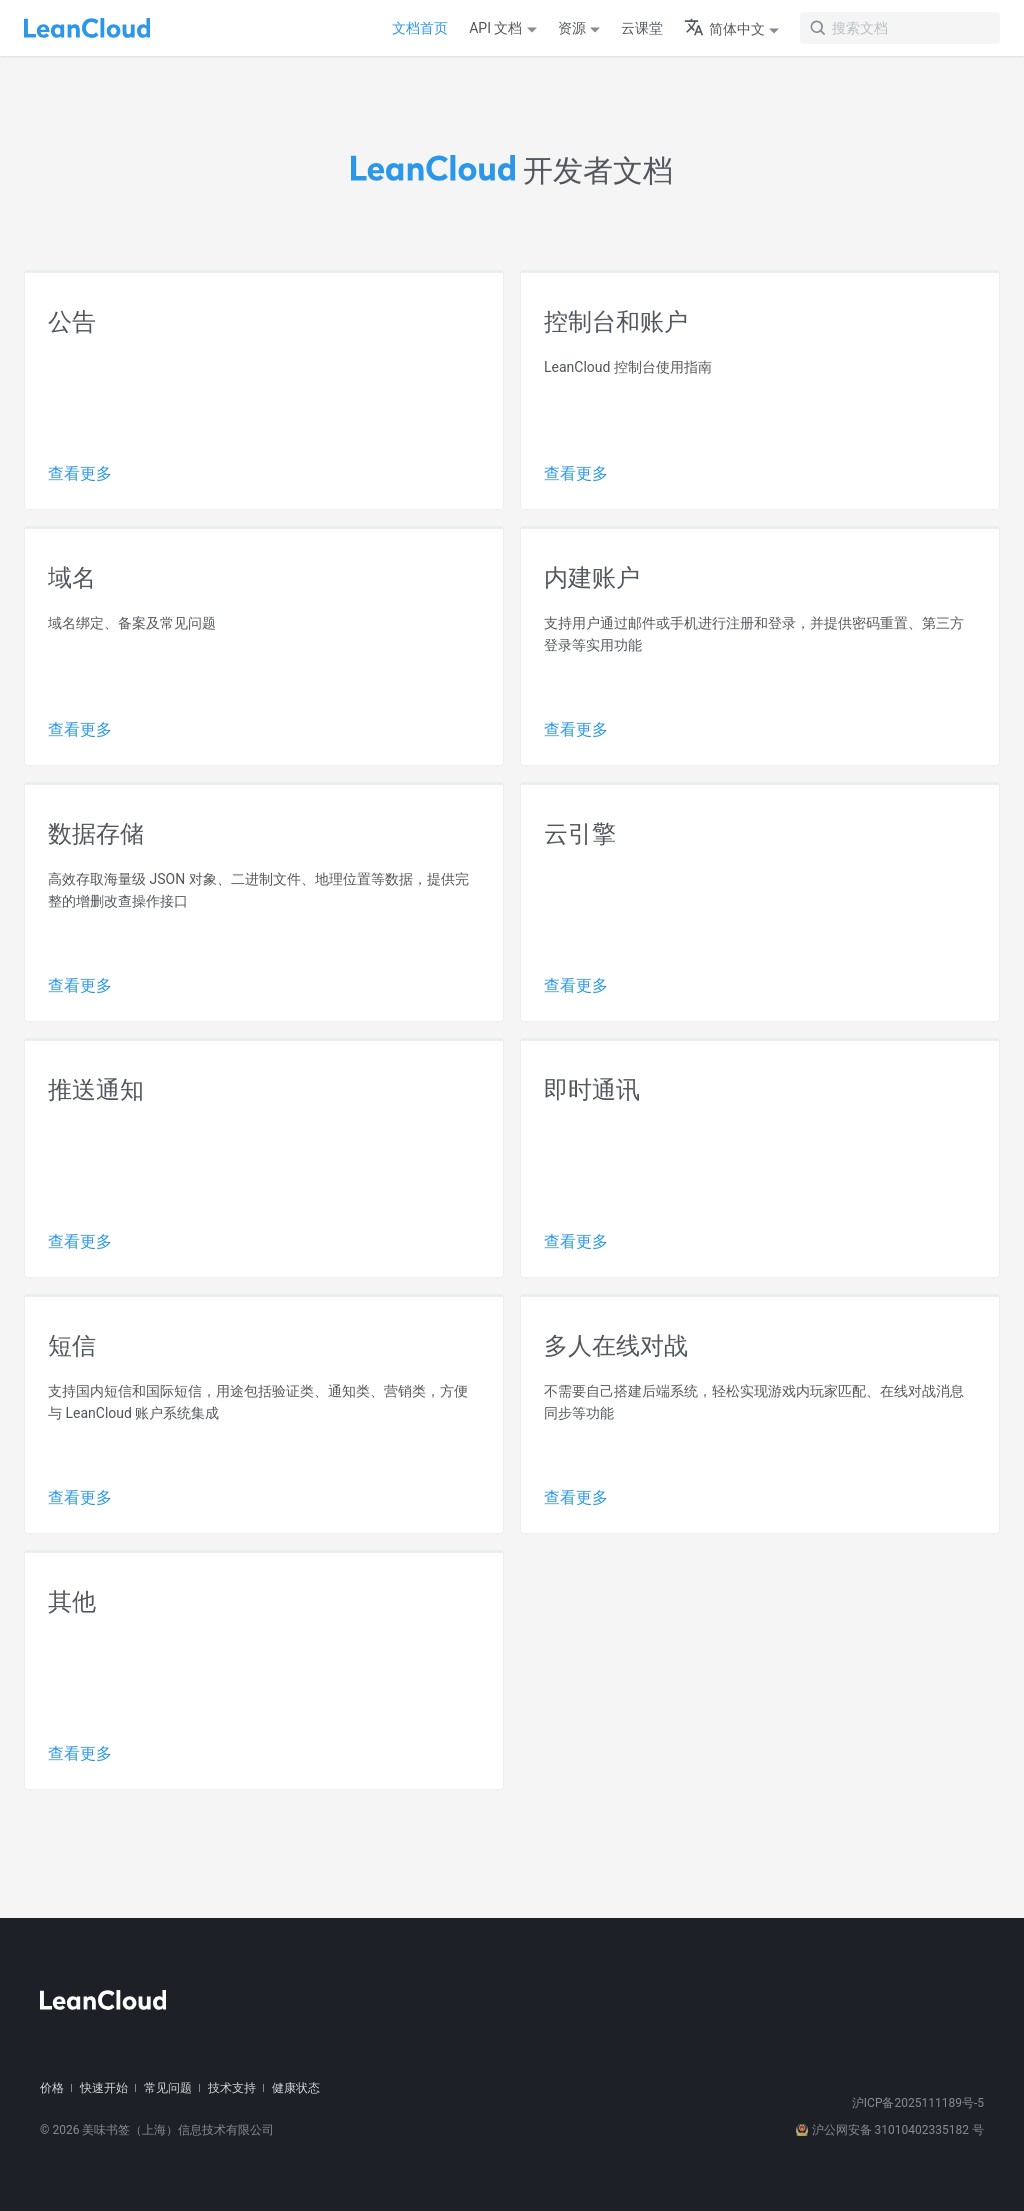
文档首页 (420, 28)
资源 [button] (572, 28)
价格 (52, 2088)
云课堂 (642, 28)
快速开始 (104, 2088)
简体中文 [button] (724, 29)
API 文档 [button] (495, 28)
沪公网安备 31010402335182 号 (890, 2130)
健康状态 (296, 2088)
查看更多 (80, 473)
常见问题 (168, 2088)
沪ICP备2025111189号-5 (918, 2103)
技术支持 (232, 2088)
